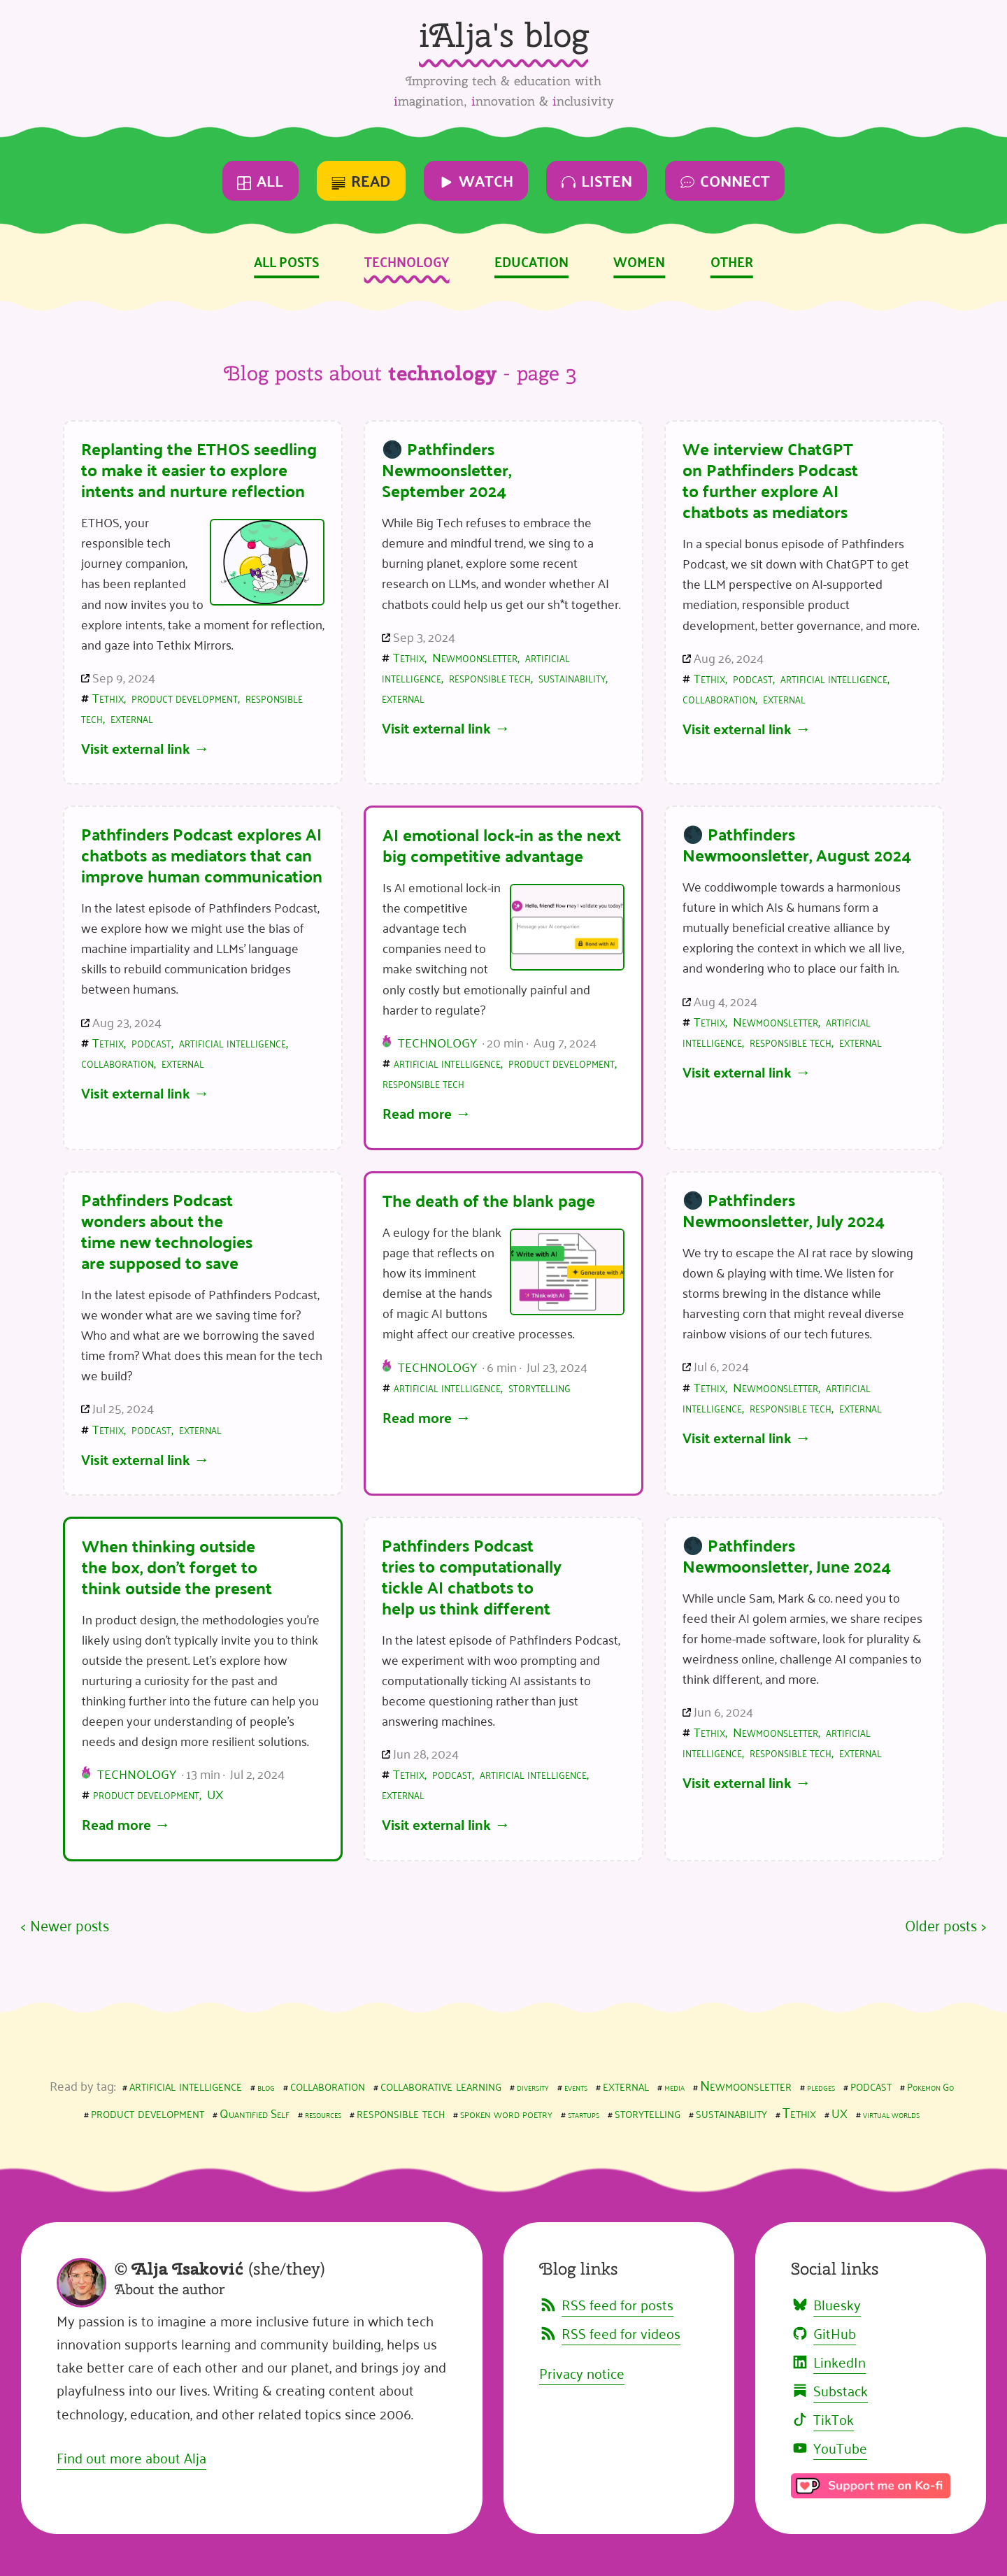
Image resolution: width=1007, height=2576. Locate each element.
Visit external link (135, 748)
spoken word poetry (506, 2112)
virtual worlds (891, 2113)
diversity (533, 2086)
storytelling (539, 1386)
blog (266, 2086)
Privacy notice (581, 2372)
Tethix (108, 697)
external (131, 717)
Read (360, 180)
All (260, 180)
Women (639, 260)
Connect (725, 180)
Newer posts (69, 1925)
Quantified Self (255, 2112)
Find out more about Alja (131, 2457)
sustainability (572, 677)
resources (323, 2113)
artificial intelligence (833, 677)
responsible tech (490, 677)
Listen (597, 180)
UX (215, 1793)
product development (184, 697)
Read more (417, 1113)
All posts (286, 260)
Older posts (941, 1925)
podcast (753, 677)
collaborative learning (440, 2084)
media (674, 2086)
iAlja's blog (503, 35)
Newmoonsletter (474, 656)
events (575, 2086)
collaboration (719, 698)
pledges (821, 2086)
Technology (407, 260)
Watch (476, 180)
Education (531, 260)
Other (731, 260)
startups (583, 2113)
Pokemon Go (930, 2086)
